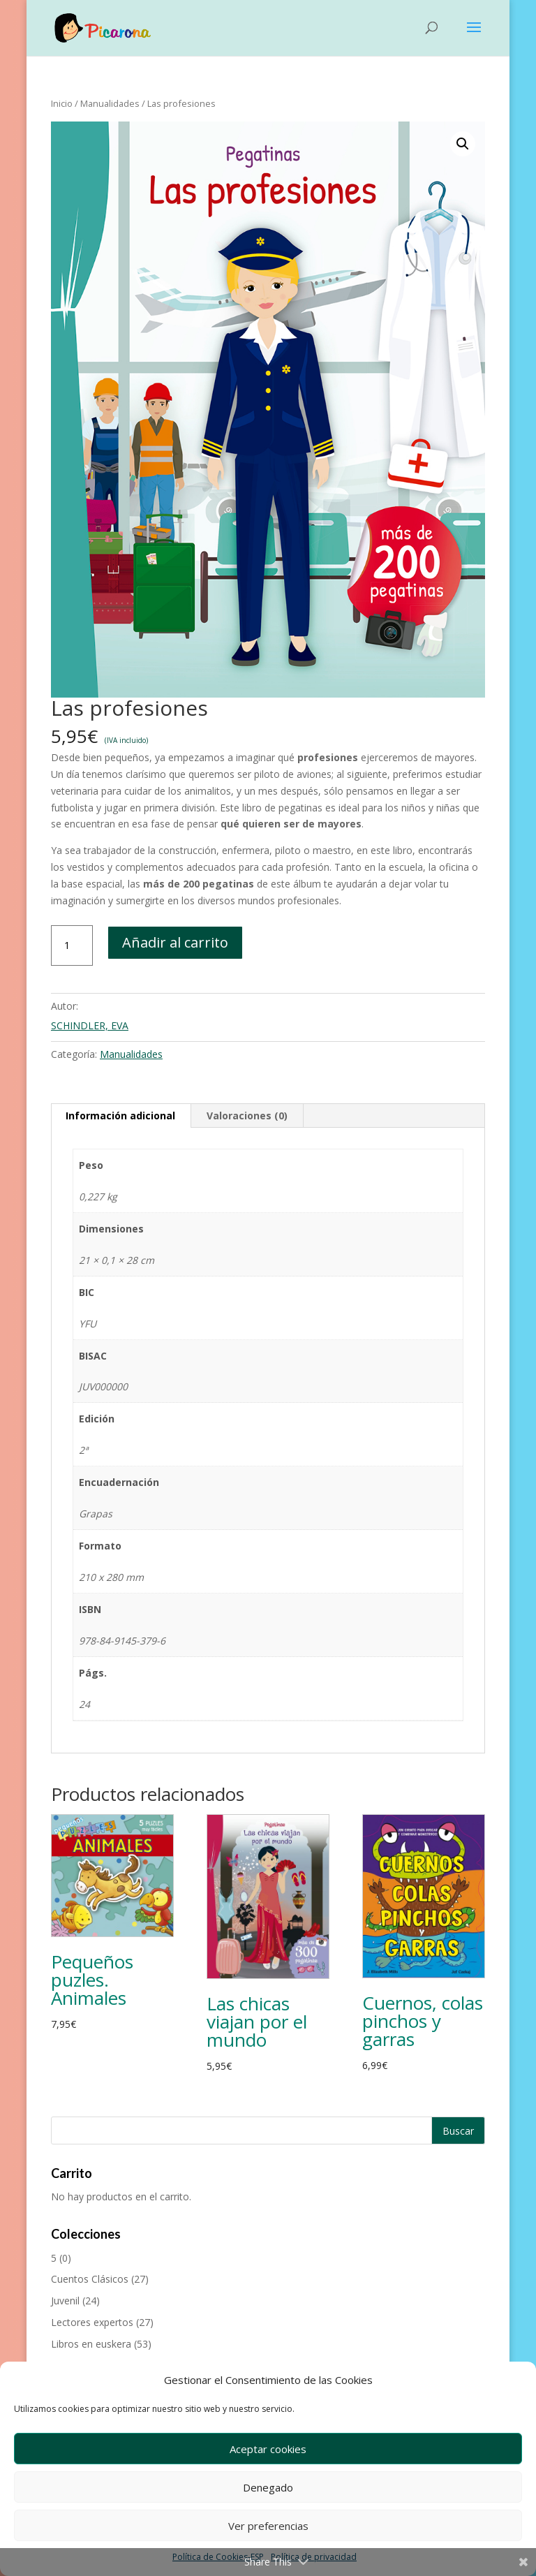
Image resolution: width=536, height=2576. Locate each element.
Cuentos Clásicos (89, 2279)
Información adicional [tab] (120, 1115)
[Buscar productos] (268, 2130)
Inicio (62, 103)
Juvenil (65, 2300)
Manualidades (110, 103)
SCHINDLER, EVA (89, 1025)
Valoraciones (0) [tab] (247, 1115)
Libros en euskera (91, 2343)
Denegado (268, 2487)
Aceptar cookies (268, 2449)
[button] (462, 143)
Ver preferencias (268, 2526)
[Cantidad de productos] (72, 945)
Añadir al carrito (175, 942)
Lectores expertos (92, 2322)
